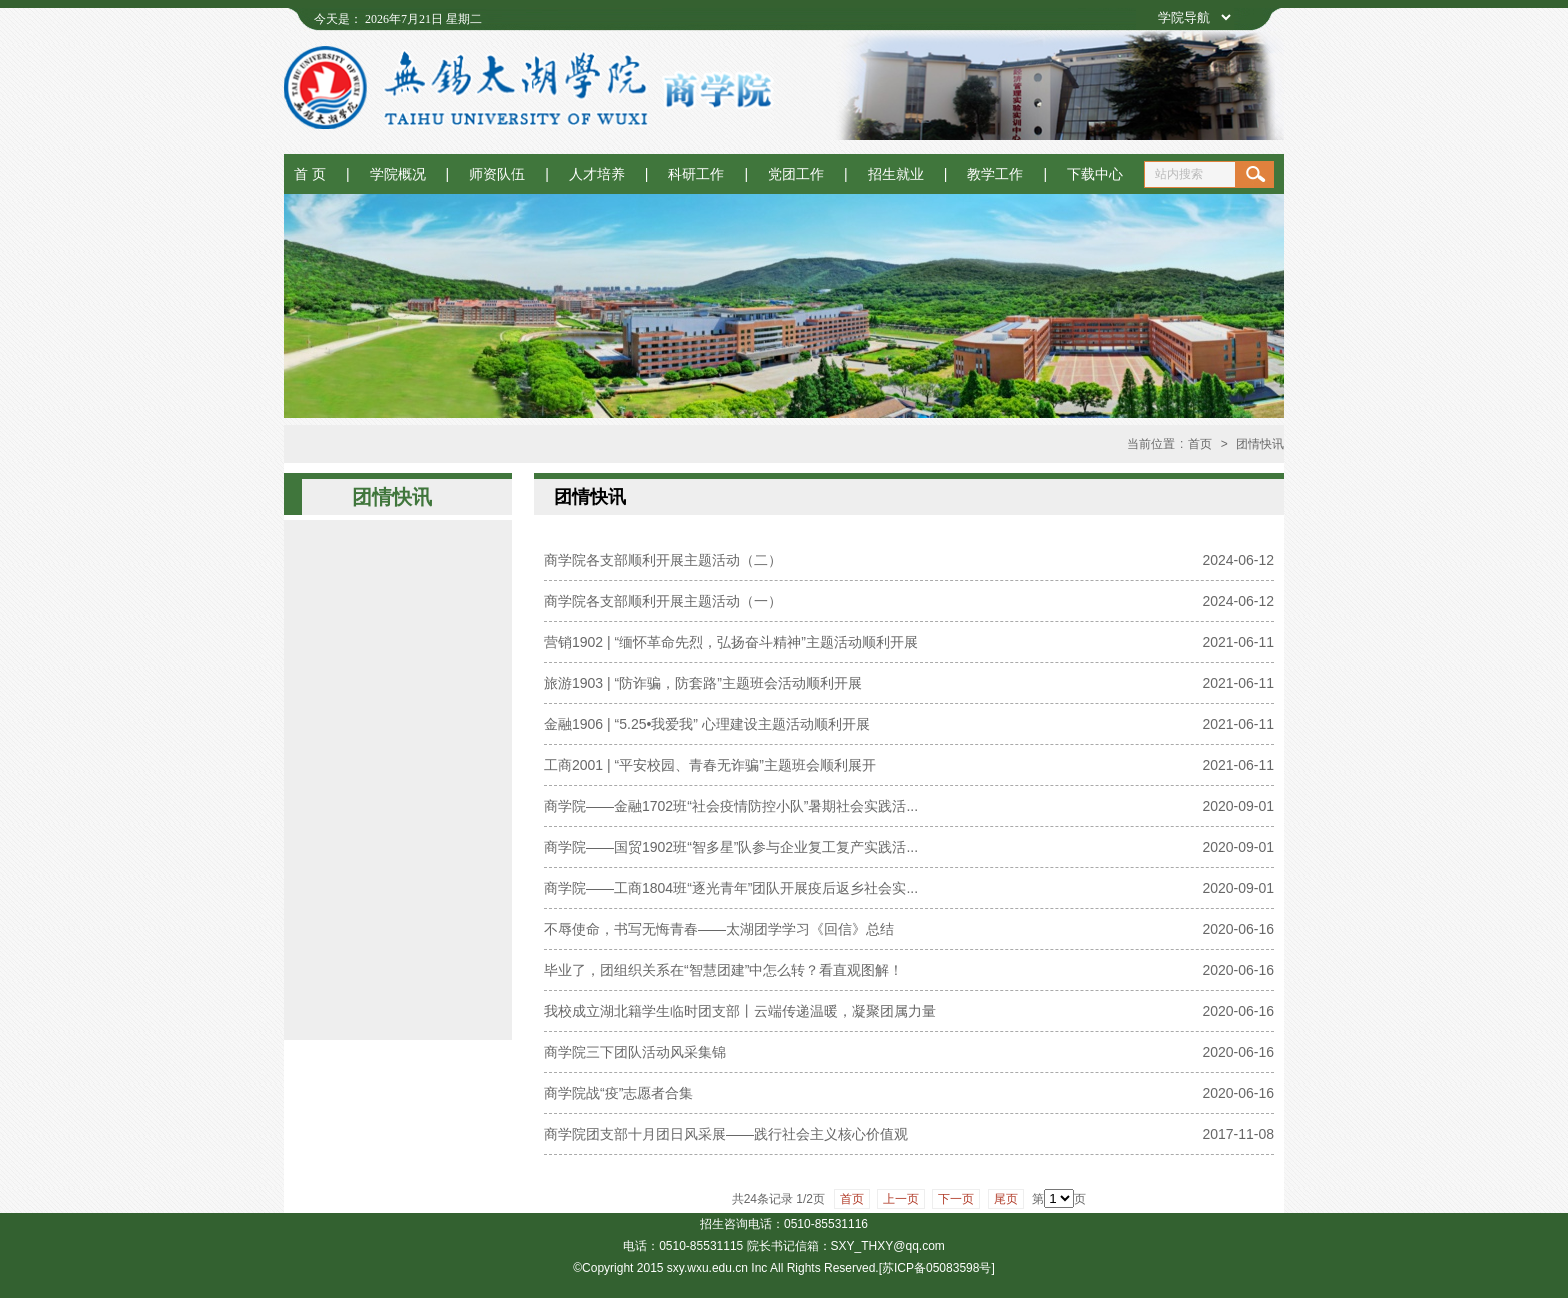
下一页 (956, 1199)
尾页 (1006, 1199)
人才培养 (597, 174)
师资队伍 (497, 174)
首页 (1200, 444)
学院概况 (398, 174)
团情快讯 (1260, 444)
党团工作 (796, 174)
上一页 (901, 1199)
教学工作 (995, 174)
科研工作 (696, 174)
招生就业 (896, 174)
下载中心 (1095, 174)
